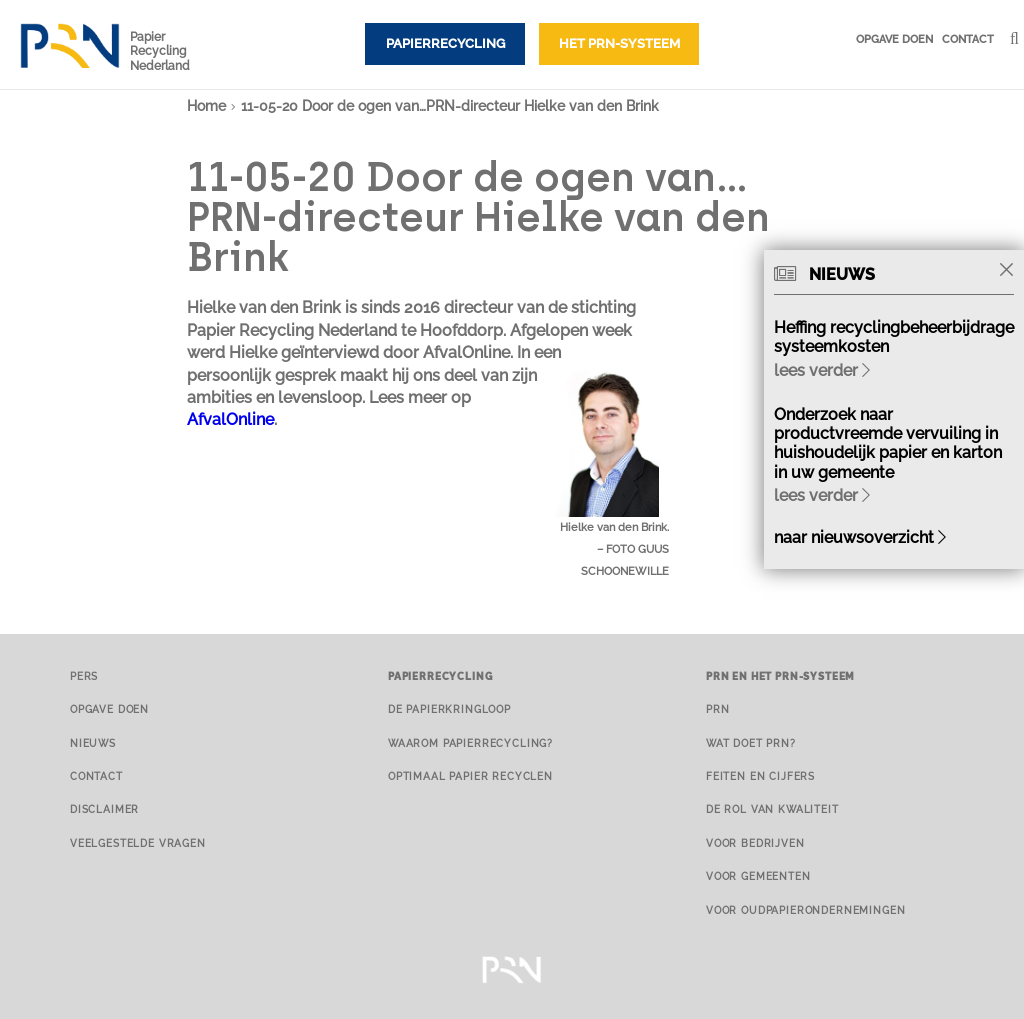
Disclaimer (104, 809)
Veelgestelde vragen (138, 843)
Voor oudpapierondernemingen (805, 910)
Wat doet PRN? (751, 743)
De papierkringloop (449, 709)
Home (206, 106)
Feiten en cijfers (760, 776)
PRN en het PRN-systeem (780, 676)
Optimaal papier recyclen (470, 776)
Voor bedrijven (755, 843)
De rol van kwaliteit (772, 809)
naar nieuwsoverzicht (860, 537)
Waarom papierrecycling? (470, 743)
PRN (718, 709)
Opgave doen (894, 39)
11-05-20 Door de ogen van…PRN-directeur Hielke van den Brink (450, 106)
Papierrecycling (445, 43)
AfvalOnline (230, 419)
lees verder (822, 370)
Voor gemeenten (758, 876)
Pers (84, 676)
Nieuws (93, 743)
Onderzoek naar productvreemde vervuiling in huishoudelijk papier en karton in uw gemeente (888, 443)
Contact (968, 39)
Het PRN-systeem (619, 43)
